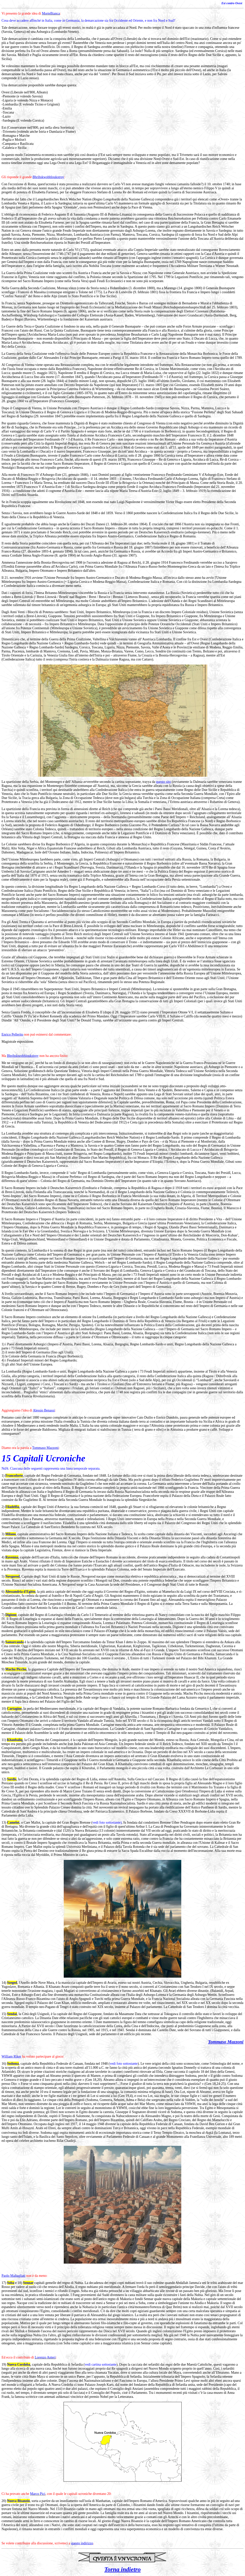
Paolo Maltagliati (13, 2276)
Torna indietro (122, 2569)
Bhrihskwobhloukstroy (48, 177)
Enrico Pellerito (12, 1034)
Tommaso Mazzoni (45, 1448)
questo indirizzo (82, 2543)
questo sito (163, 782)
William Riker (11, 2056)
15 (6, 1458)
